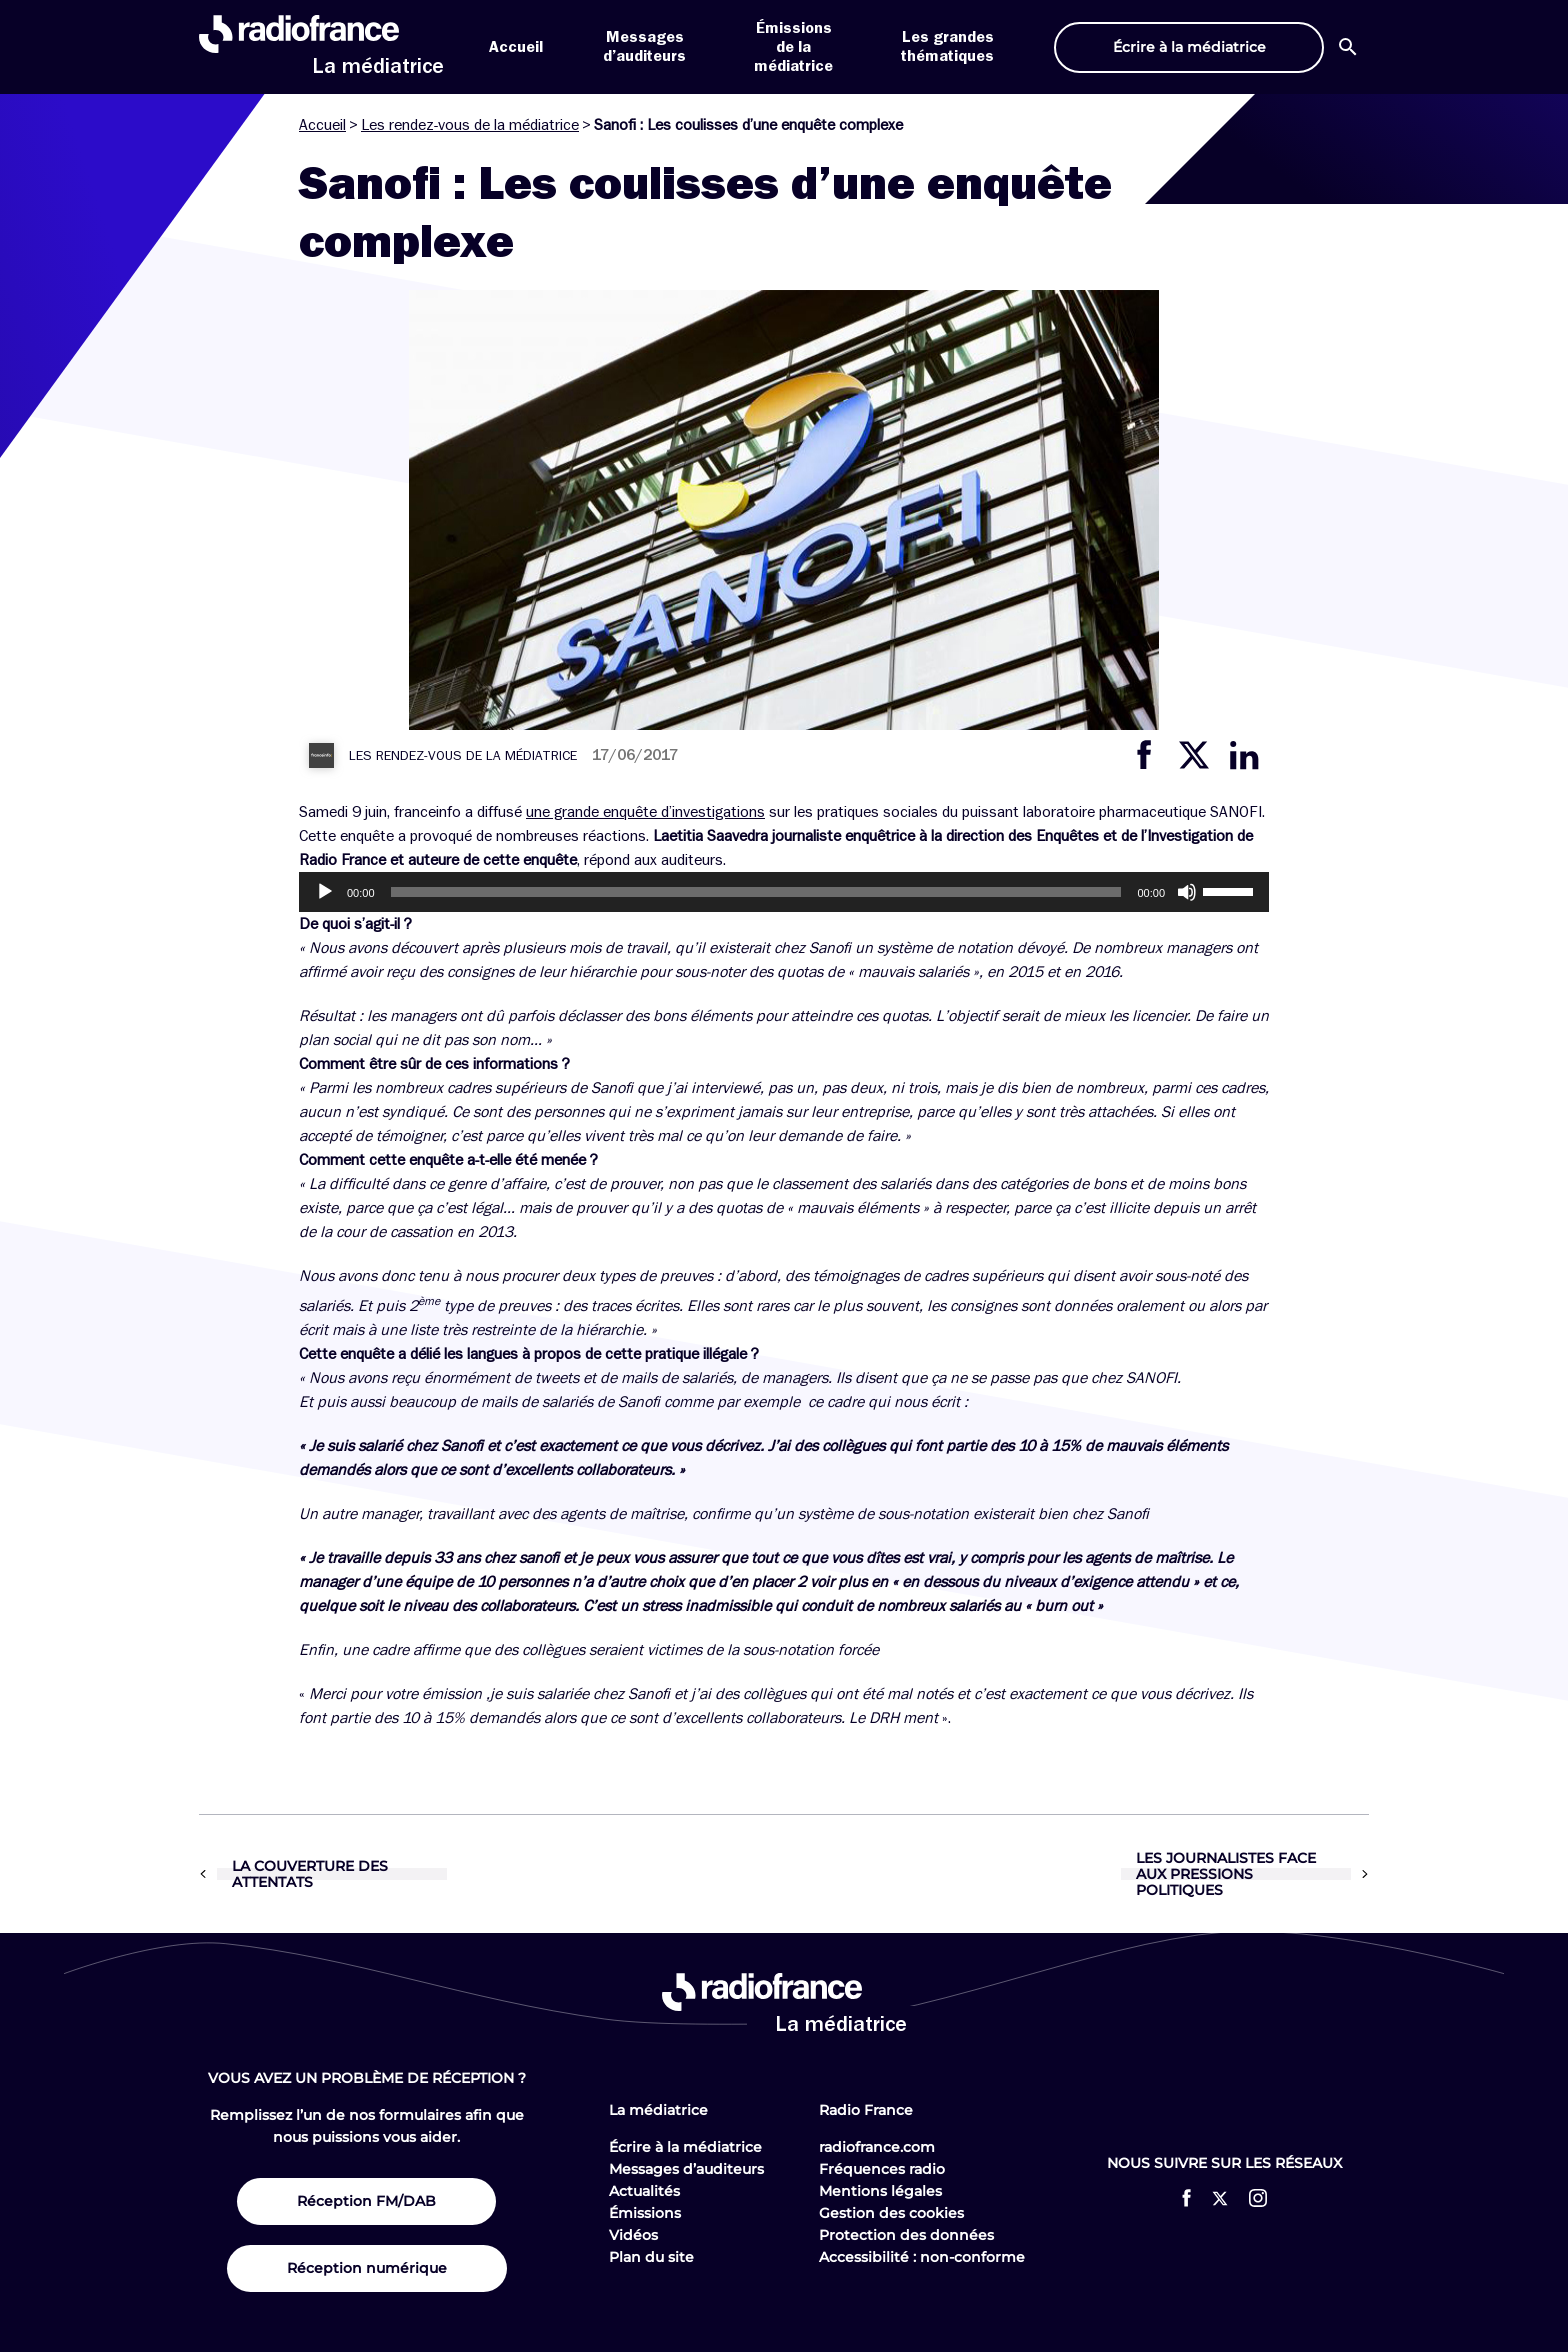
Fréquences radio (882, 2169)
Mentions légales (880, 2191)
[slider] (756, 892)
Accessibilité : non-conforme (922, 2257)
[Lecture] (325, 892)
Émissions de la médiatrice (793, 47)
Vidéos (633, 2235)
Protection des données (906, 2235)
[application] (784, 892)
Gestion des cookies (891, 2213)
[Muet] (1187, 892)
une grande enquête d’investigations (645, 812)
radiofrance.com (877, 2147)
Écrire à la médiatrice (685, 2147)
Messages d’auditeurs (686, 2169)
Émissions (645, 2213)
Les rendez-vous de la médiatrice (470, 125)
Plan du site (651, 2257)
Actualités (644, 2191)
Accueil (516, 47)
